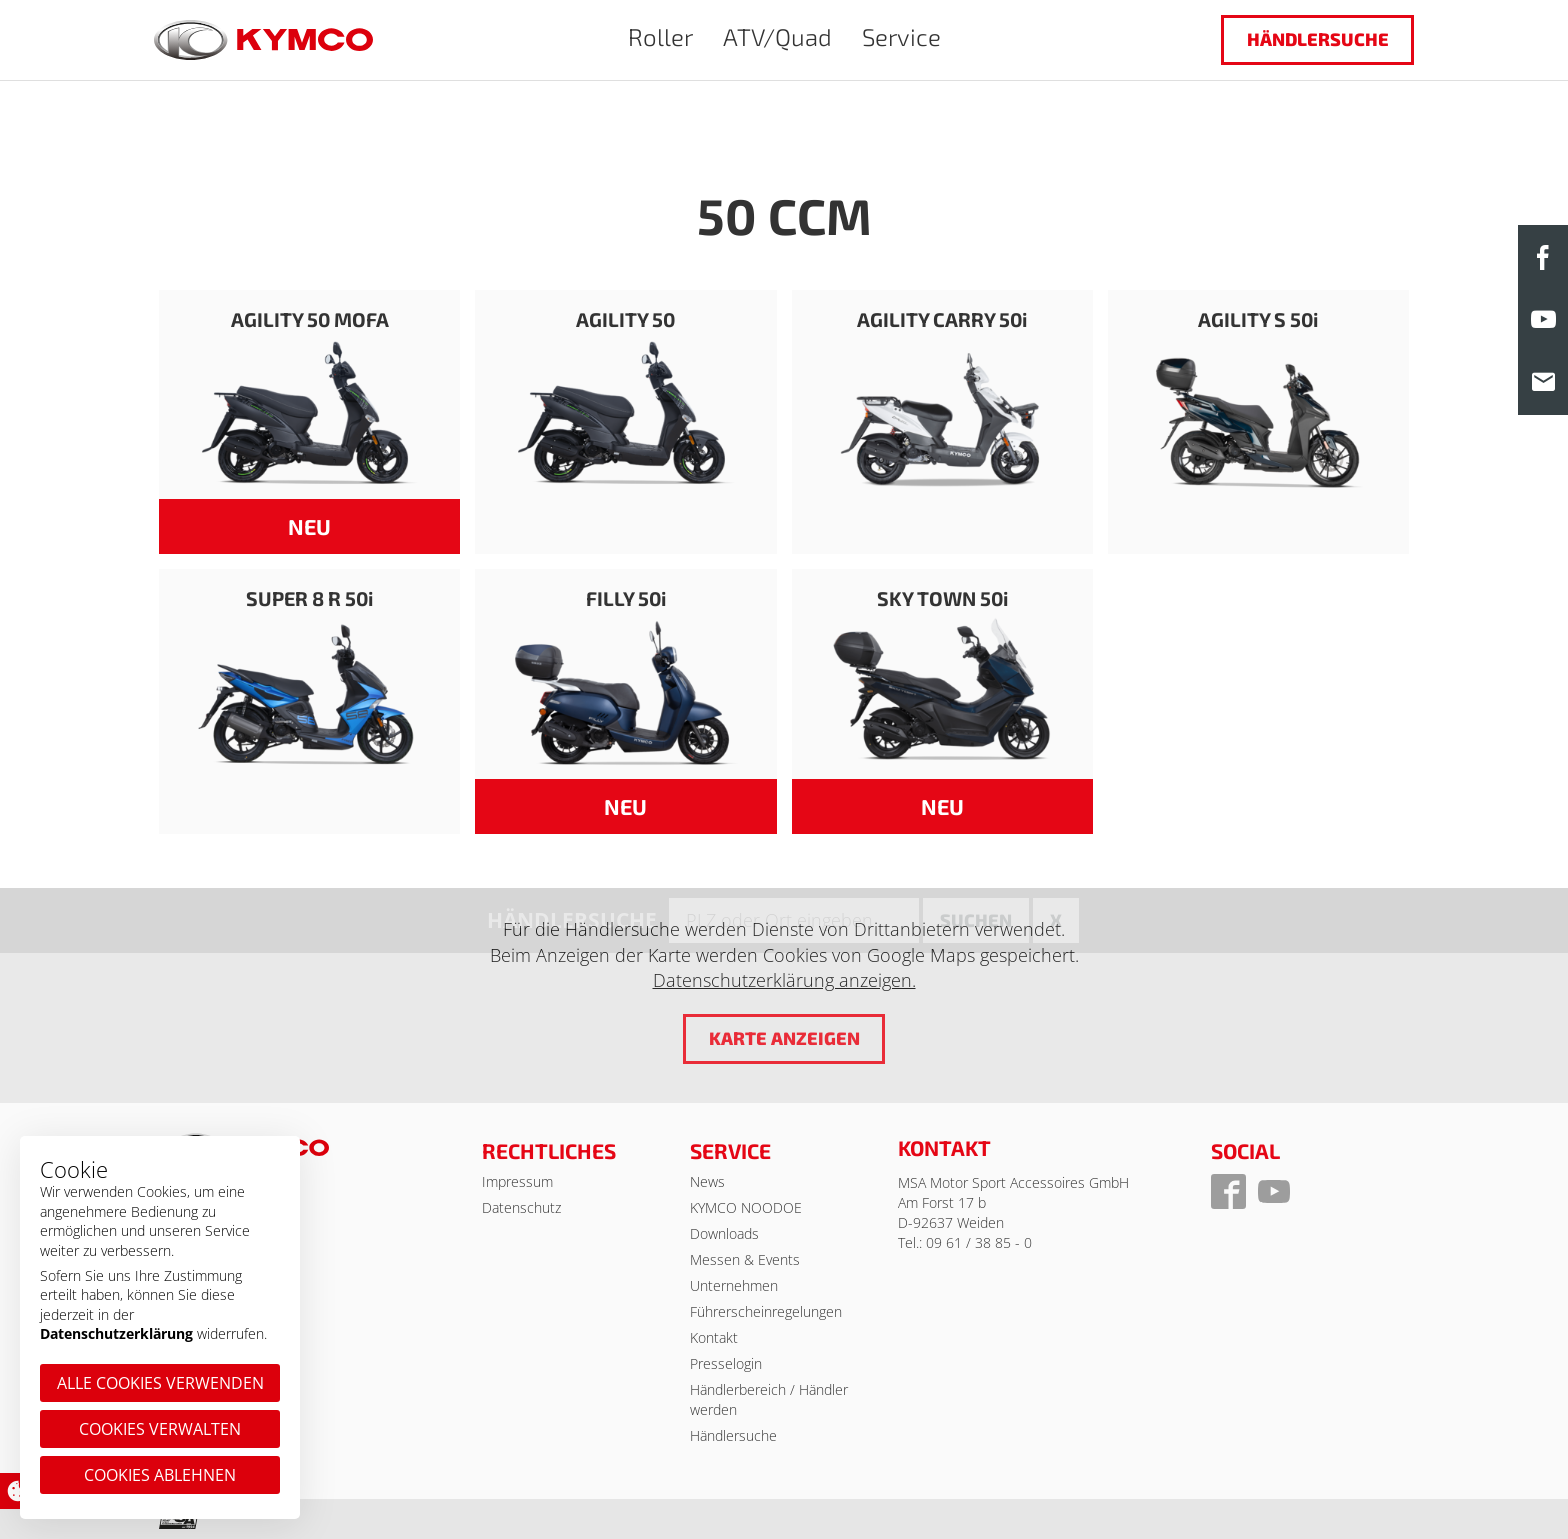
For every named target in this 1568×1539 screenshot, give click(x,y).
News (707, 1181)
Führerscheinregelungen (766, 1311)
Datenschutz (521, 1207)
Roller (660, 36)
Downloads (724, 1233)
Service (901, 36)
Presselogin (726, 1363)
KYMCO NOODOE (746, 1207)
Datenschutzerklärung (116, 1333)
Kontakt (714, 1337)
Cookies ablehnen (160, 1475)
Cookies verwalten (160, 1429)
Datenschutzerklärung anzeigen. (784, 981)
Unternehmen (734, 1285)
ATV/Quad (777, 36)
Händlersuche (1318, 39)
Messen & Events (745, 1259)
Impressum (517, 1181)
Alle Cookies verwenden (160, 1383)
